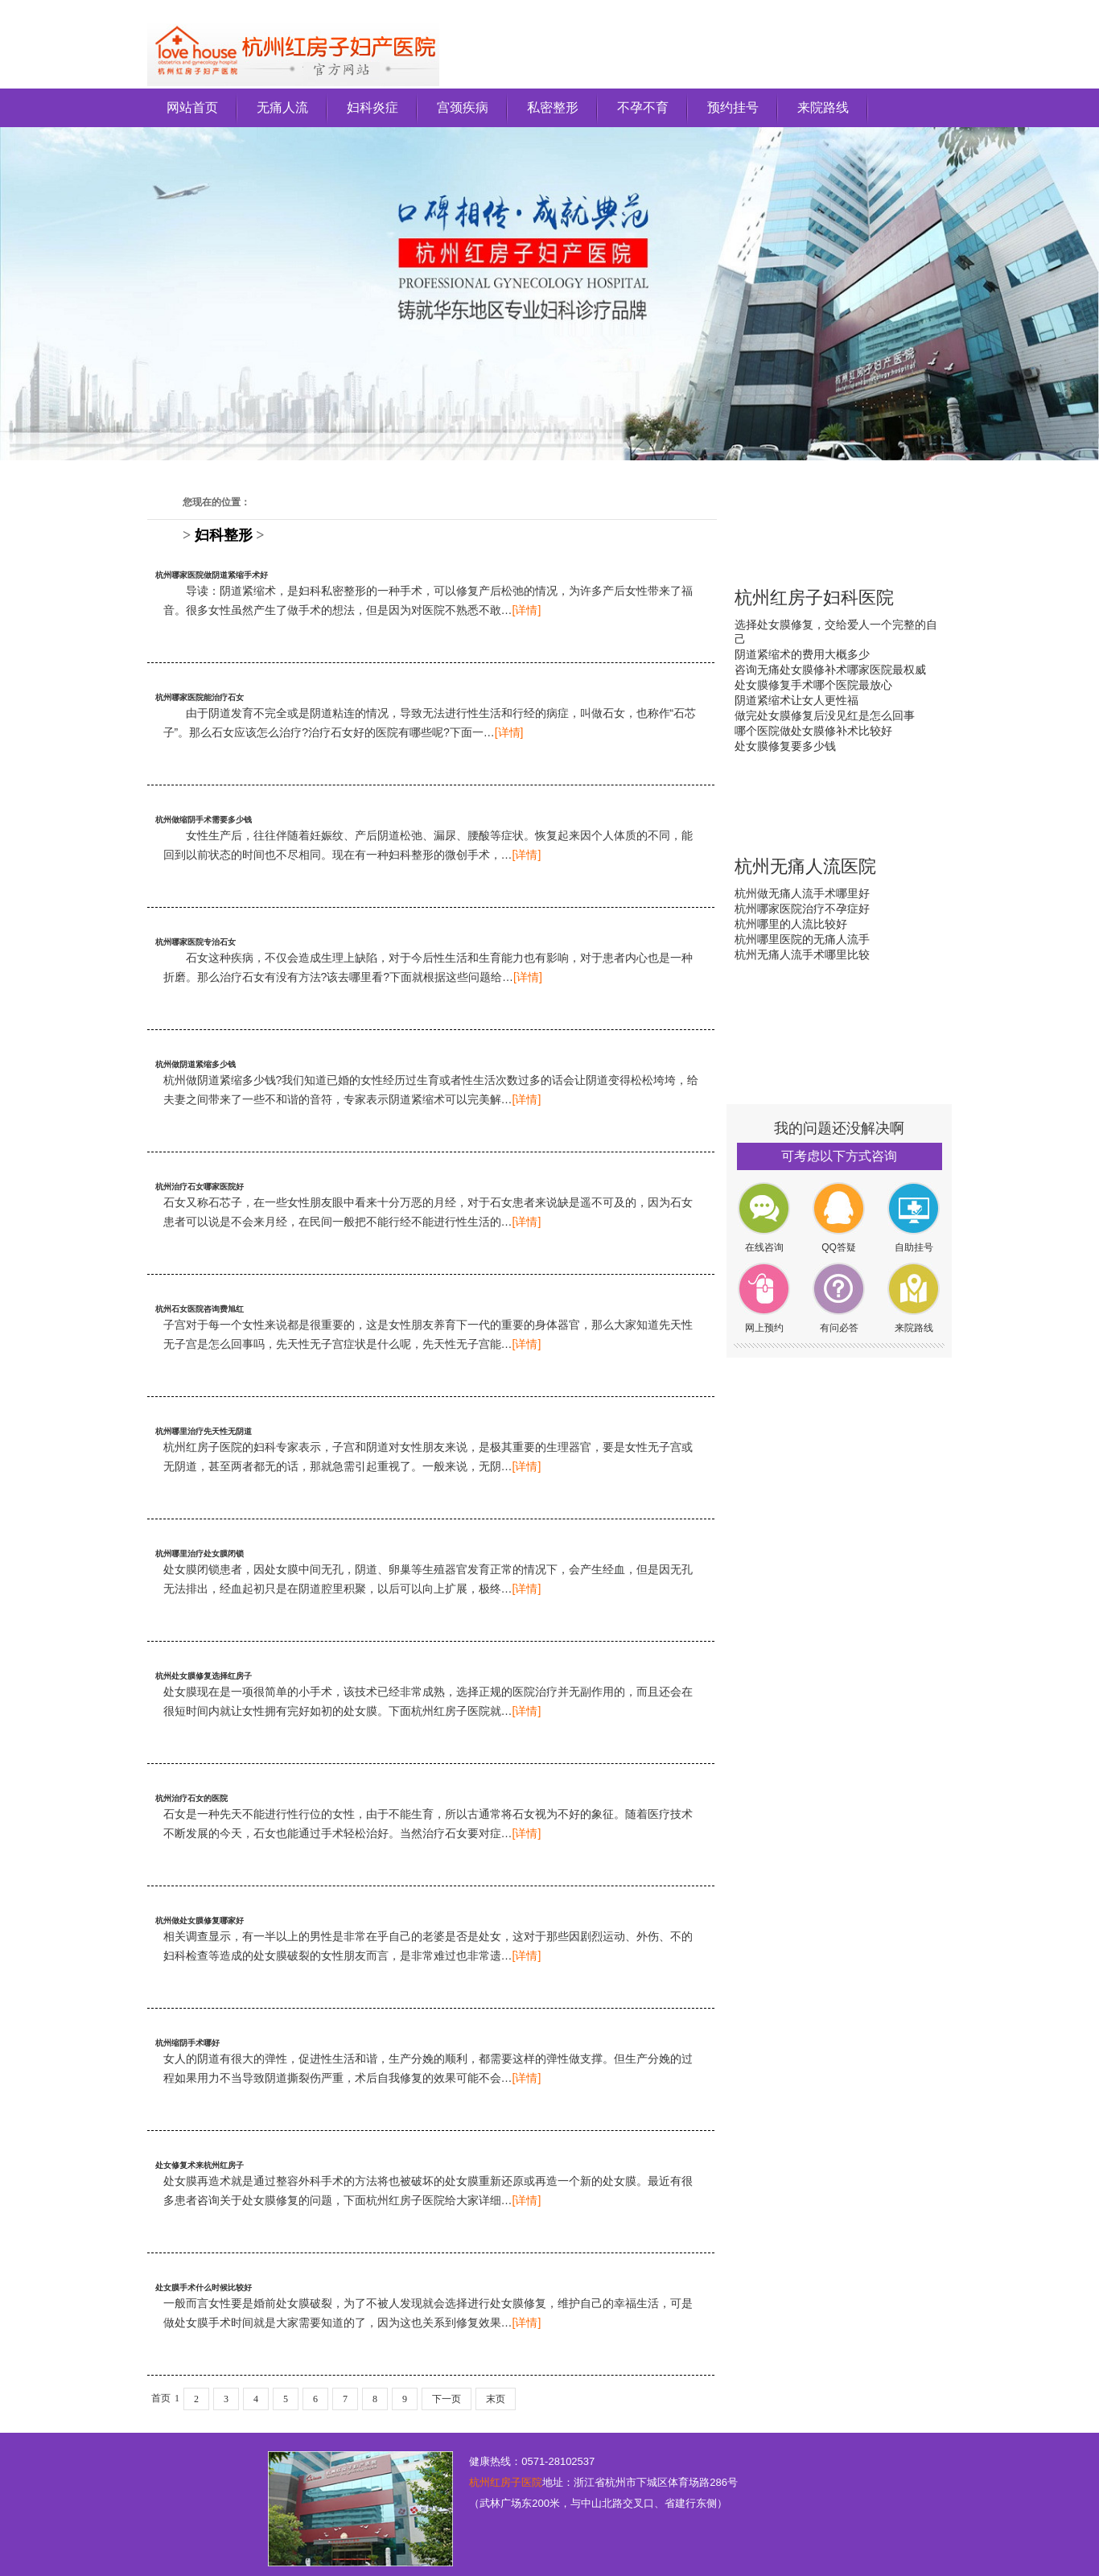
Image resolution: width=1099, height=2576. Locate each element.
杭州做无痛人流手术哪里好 (802, 893)
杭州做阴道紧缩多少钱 (195, 1064)
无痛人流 (282, 107)
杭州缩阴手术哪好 (187, 2042)
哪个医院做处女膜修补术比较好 (813, 730)
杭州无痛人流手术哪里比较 (802, 954)
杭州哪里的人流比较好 (791, 923)
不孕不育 (643, 107)
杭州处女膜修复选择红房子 (203, 1675)
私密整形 (552, 107)
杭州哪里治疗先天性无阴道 (203, 1431)
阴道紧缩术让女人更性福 (796, 700)
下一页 (446, 2399)
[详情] (526, 610)
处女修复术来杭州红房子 (199, 2165)
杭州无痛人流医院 (805, 866)
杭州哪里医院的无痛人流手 (802, 939)
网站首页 (192, 107)
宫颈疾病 (462, 107)
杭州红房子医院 (505, 2482)
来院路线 (823, 107)
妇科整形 (224, 535)
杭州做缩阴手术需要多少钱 (203, 819)
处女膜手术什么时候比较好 (203, 2287)
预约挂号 (733, 107)
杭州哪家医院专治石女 (195, 942)
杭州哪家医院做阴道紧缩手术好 (211, 575)
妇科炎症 (372, 107)
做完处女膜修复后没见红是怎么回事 (825, 715)
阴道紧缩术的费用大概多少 (802, 654)
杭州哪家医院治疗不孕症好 (802, 908)
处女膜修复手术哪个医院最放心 (813, 684)
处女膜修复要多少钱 (785, 746)
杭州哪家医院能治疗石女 (199, 697)
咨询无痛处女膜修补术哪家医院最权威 (830, 669)
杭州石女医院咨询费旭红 (199, 1308)
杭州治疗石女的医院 (191, 1798)
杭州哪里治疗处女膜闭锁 (199, 1553)
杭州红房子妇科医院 (814, 597)
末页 (495, 2399)
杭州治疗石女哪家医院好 (199, 1186)
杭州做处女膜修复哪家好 (199, 1920)
